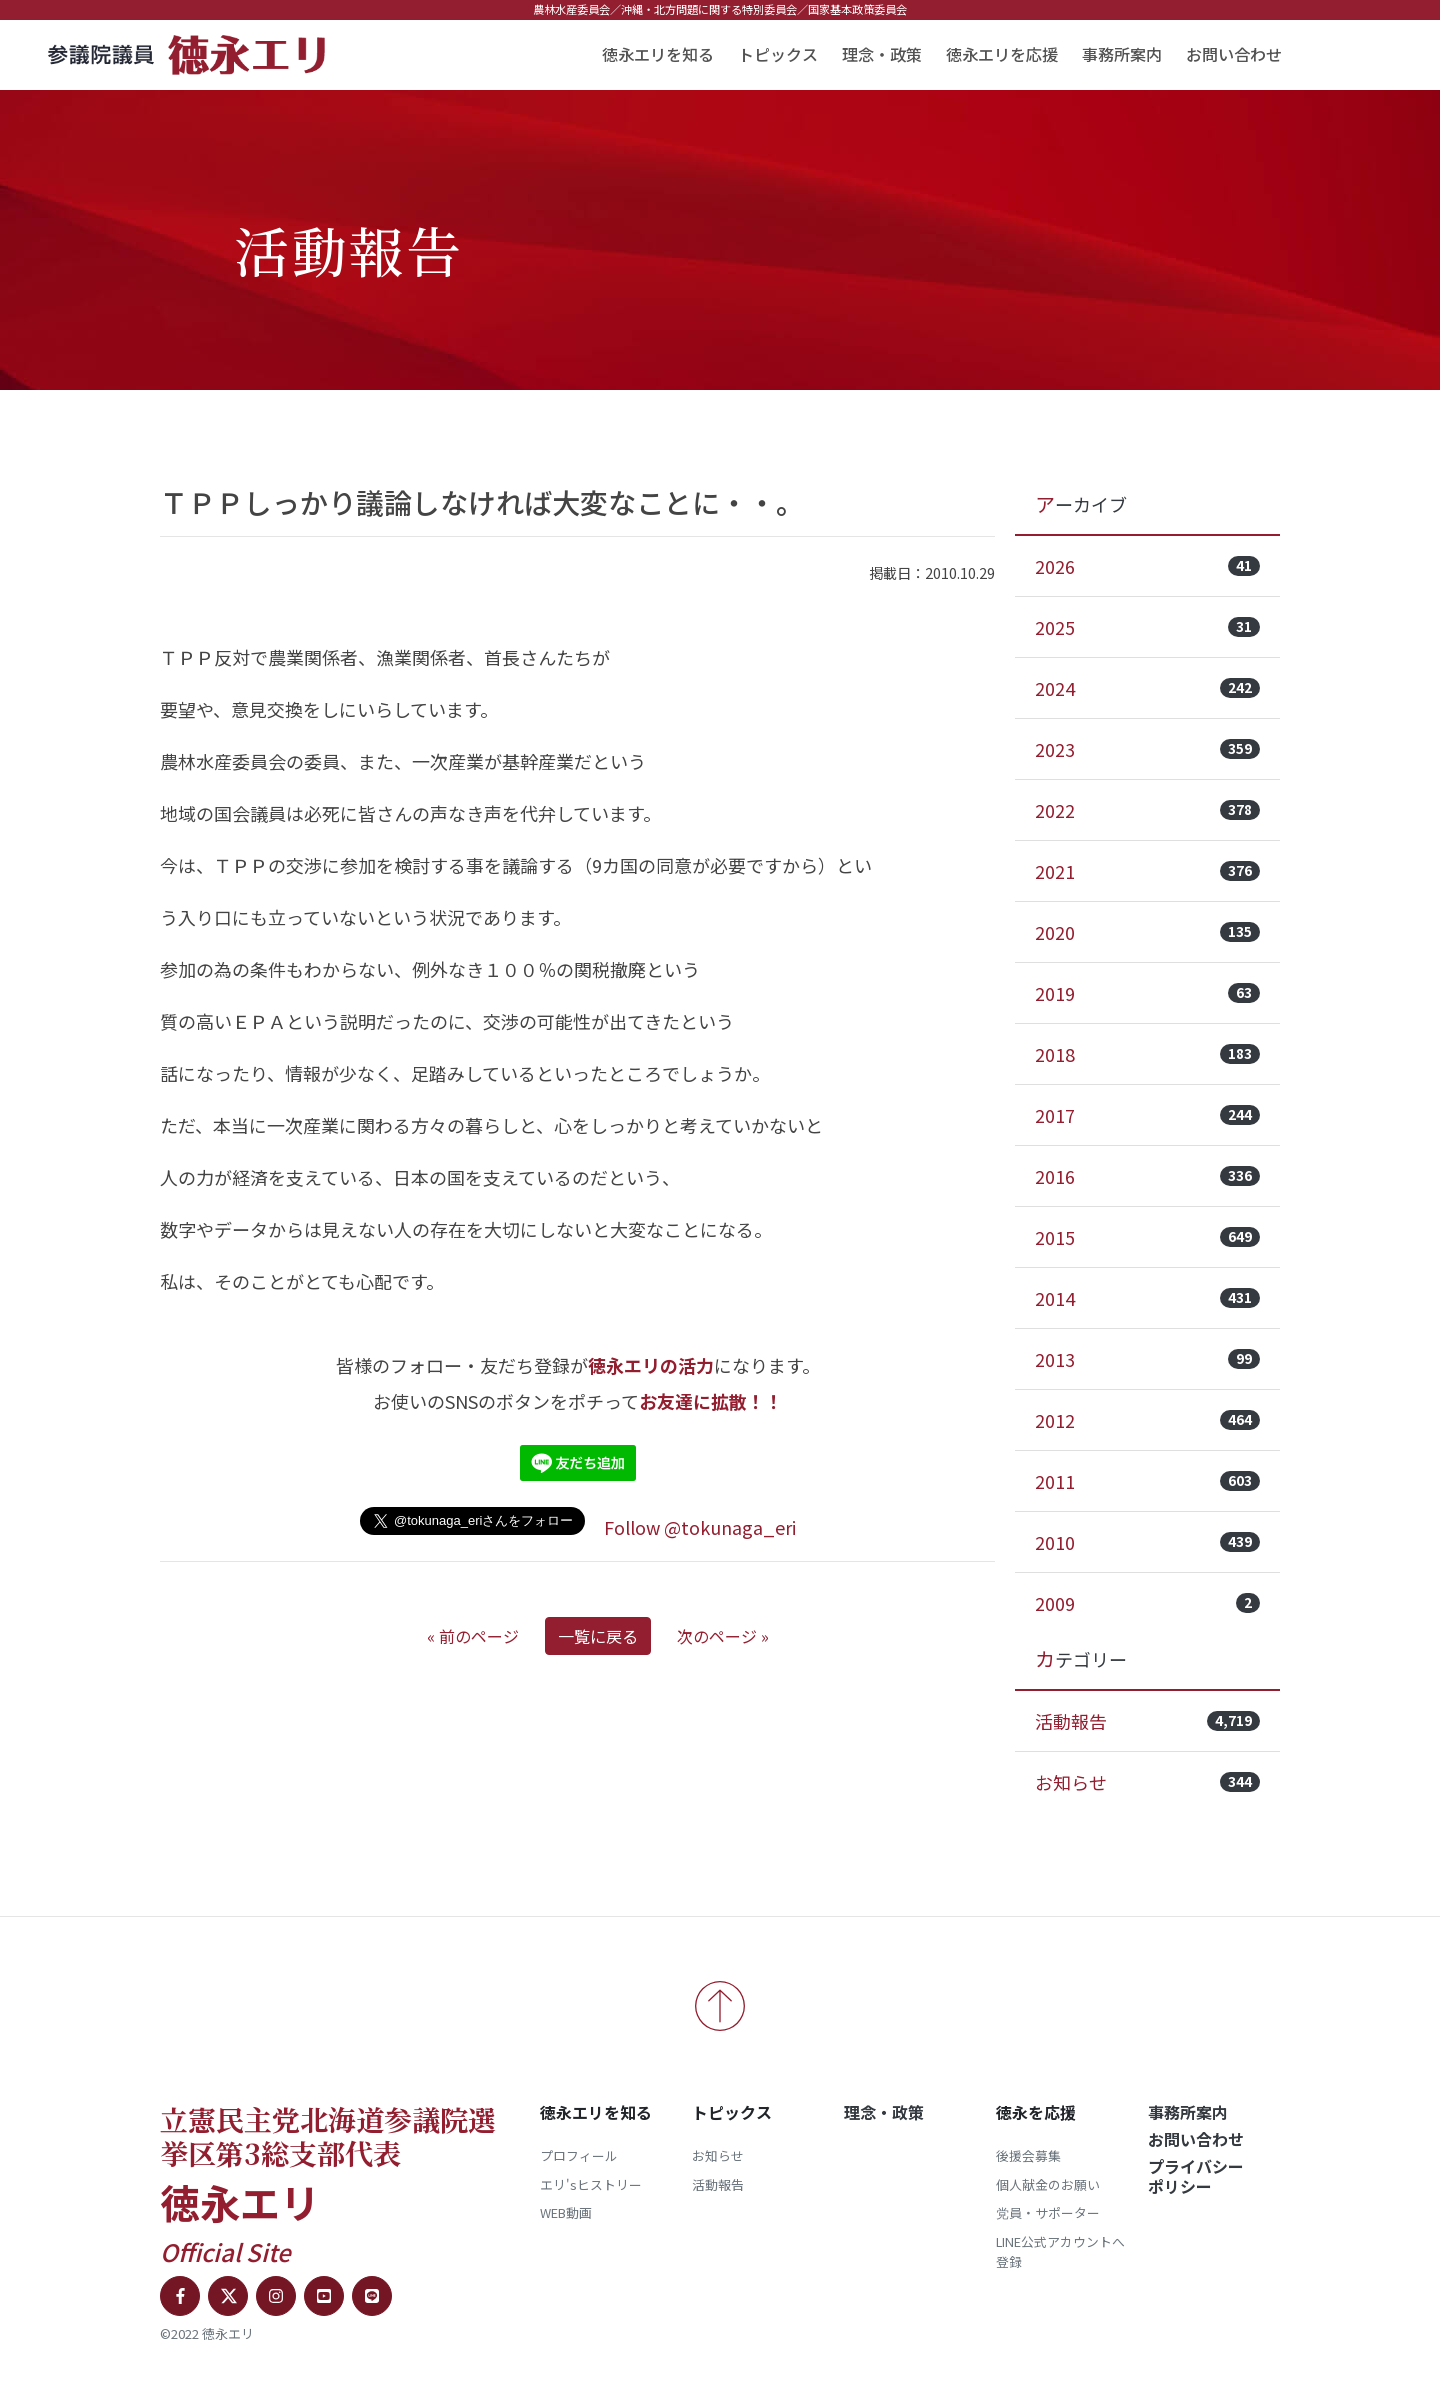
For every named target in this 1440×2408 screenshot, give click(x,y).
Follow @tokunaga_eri (700, 1527)
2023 (1147, 749)
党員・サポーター (1048, 2212)
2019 (1147, 993)
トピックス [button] (778, 54)
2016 (1147, 1176)
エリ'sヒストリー (591, 2184)
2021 (1147, 871)
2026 (1147, 566)
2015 (1147, 1237)
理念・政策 (882, 54)
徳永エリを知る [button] (658, 54)
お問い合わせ (1234, 54)
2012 (1147, 1420)
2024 (1147, 688)
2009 (1147, 1603)
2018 (1147, 1054)
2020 (1147, 932)
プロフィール (579, 2155)
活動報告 (1147, 1721)
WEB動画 (566, 2212)
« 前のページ (473, 1636)
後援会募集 (1028, 2155)
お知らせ (1147, 1782)
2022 (1147, 810)
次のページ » (723, 1636)
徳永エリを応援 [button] (1002, 54)
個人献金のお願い (1048, 2184)
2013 (1147, 1359)
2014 (1147, 1298)
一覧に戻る (598, 1636)
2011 (1147, 1481)
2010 (1147, 1542)
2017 (1147, 1115)
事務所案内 (1122, 54)
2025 (1147, 627)
